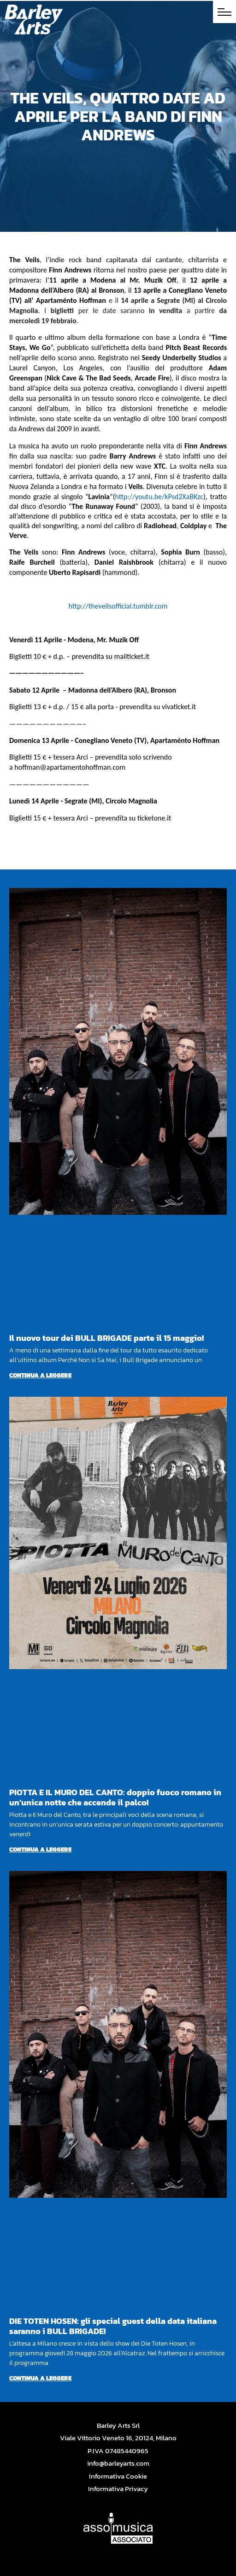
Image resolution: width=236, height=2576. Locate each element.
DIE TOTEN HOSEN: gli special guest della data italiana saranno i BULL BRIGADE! (113, 2326)
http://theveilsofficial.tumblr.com (117, 606)
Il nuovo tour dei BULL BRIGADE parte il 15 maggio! (106, 1338)
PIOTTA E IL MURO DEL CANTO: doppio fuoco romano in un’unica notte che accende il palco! (115, 1797)
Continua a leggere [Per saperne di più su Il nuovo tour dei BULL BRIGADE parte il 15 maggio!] (40, 1375)
